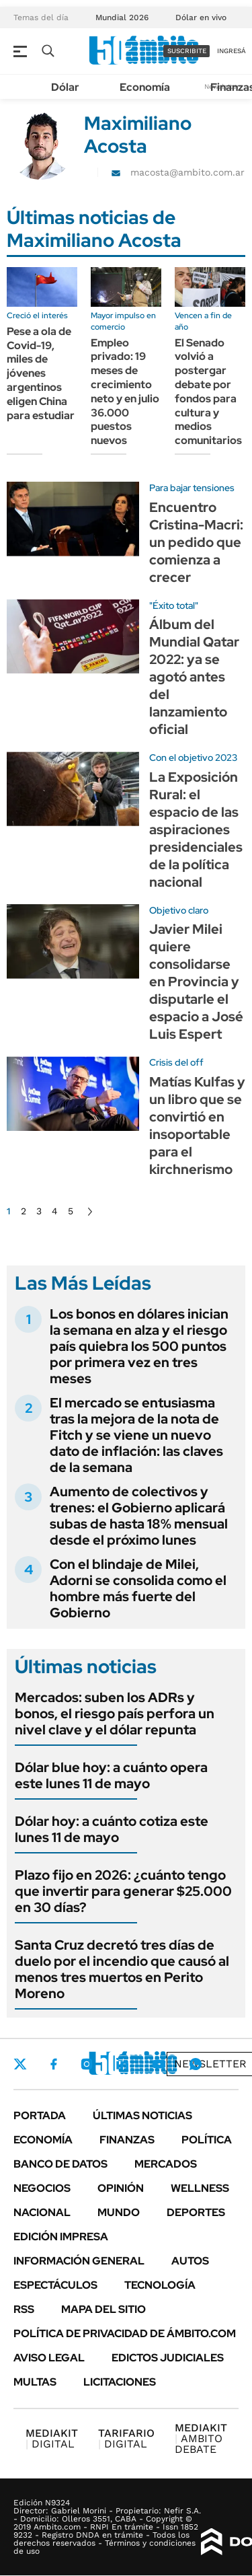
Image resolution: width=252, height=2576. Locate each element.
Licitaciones (119, 2382)
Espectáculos (55, 2285)
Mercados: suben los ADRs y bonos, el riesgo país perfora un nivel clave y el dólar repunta (114, 1713)
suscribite (186, 50)
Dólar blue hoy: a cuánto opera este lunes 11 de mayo (111, 1775)
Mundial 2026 (122, 17)
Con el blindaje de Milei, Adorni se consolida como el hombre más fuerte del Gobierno (138, 1588)
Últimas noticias (142, 2115)
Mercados (165, 2164)
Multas (34, 2382)
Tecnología (160, 2285)
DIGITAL (52, 2438)
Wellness (200, 2188)
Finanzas (127, 2140)
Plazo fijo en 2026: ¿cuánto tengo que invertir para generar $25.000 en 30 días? (123, 1891)
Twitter (20, 2064)
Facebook (53, 2064)
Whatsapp (196, 2064)
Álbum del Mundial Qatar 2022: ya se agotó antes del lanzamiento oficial (194, 677)
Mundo (118, 2212)
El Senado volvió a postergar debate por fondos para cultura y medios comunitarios (208, 392)
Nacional (42, 2212)
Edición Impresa (60, 2237)
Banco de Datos (60, 2164)
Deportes (196, 2212)
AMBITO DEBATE (201, 2438)
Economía (145, 87)
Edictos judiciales (168, 2358)
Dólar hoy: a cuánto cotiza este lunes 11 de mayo (111, 1829)
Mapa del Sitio (103, 2309)
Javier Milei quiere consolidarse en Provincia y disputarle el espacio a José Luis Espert (196, 981)
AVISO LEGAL (49, 2358)
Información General (78, 2261)
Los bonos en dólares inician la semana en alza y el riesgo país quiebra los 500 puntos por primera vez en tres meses (139, 1346)
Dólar (65, 87)
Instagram (87, 2064)
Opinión (120, 2188)
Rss (23, 2309)
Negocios (42, 2188)
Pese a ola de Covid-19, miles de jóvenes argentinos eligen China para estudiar (41, 373)
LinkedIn (122, 2064)
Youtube (158, 2064)
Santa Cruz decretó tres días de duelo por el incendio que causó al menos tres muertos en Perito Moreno (122, 1969)
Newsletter (210, 2063)
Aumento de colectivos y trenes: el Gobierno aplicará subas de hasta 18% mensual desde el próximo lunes (139, 1516)
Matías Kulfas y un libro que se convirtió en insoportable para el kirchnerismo (197, 1125)
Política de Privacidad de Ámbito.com (124, 2333)
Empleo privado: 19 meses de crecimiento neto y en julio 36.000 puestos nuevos (125, 392)
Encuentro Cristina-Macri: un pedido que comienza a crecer (196, 542)
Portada (39, 2115)
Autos (190, 2261)
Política (206, 2140)
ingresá (231, 50)
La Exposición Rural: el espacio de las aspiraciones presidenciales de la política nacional (196, 829)
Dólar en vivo (200, 17)
